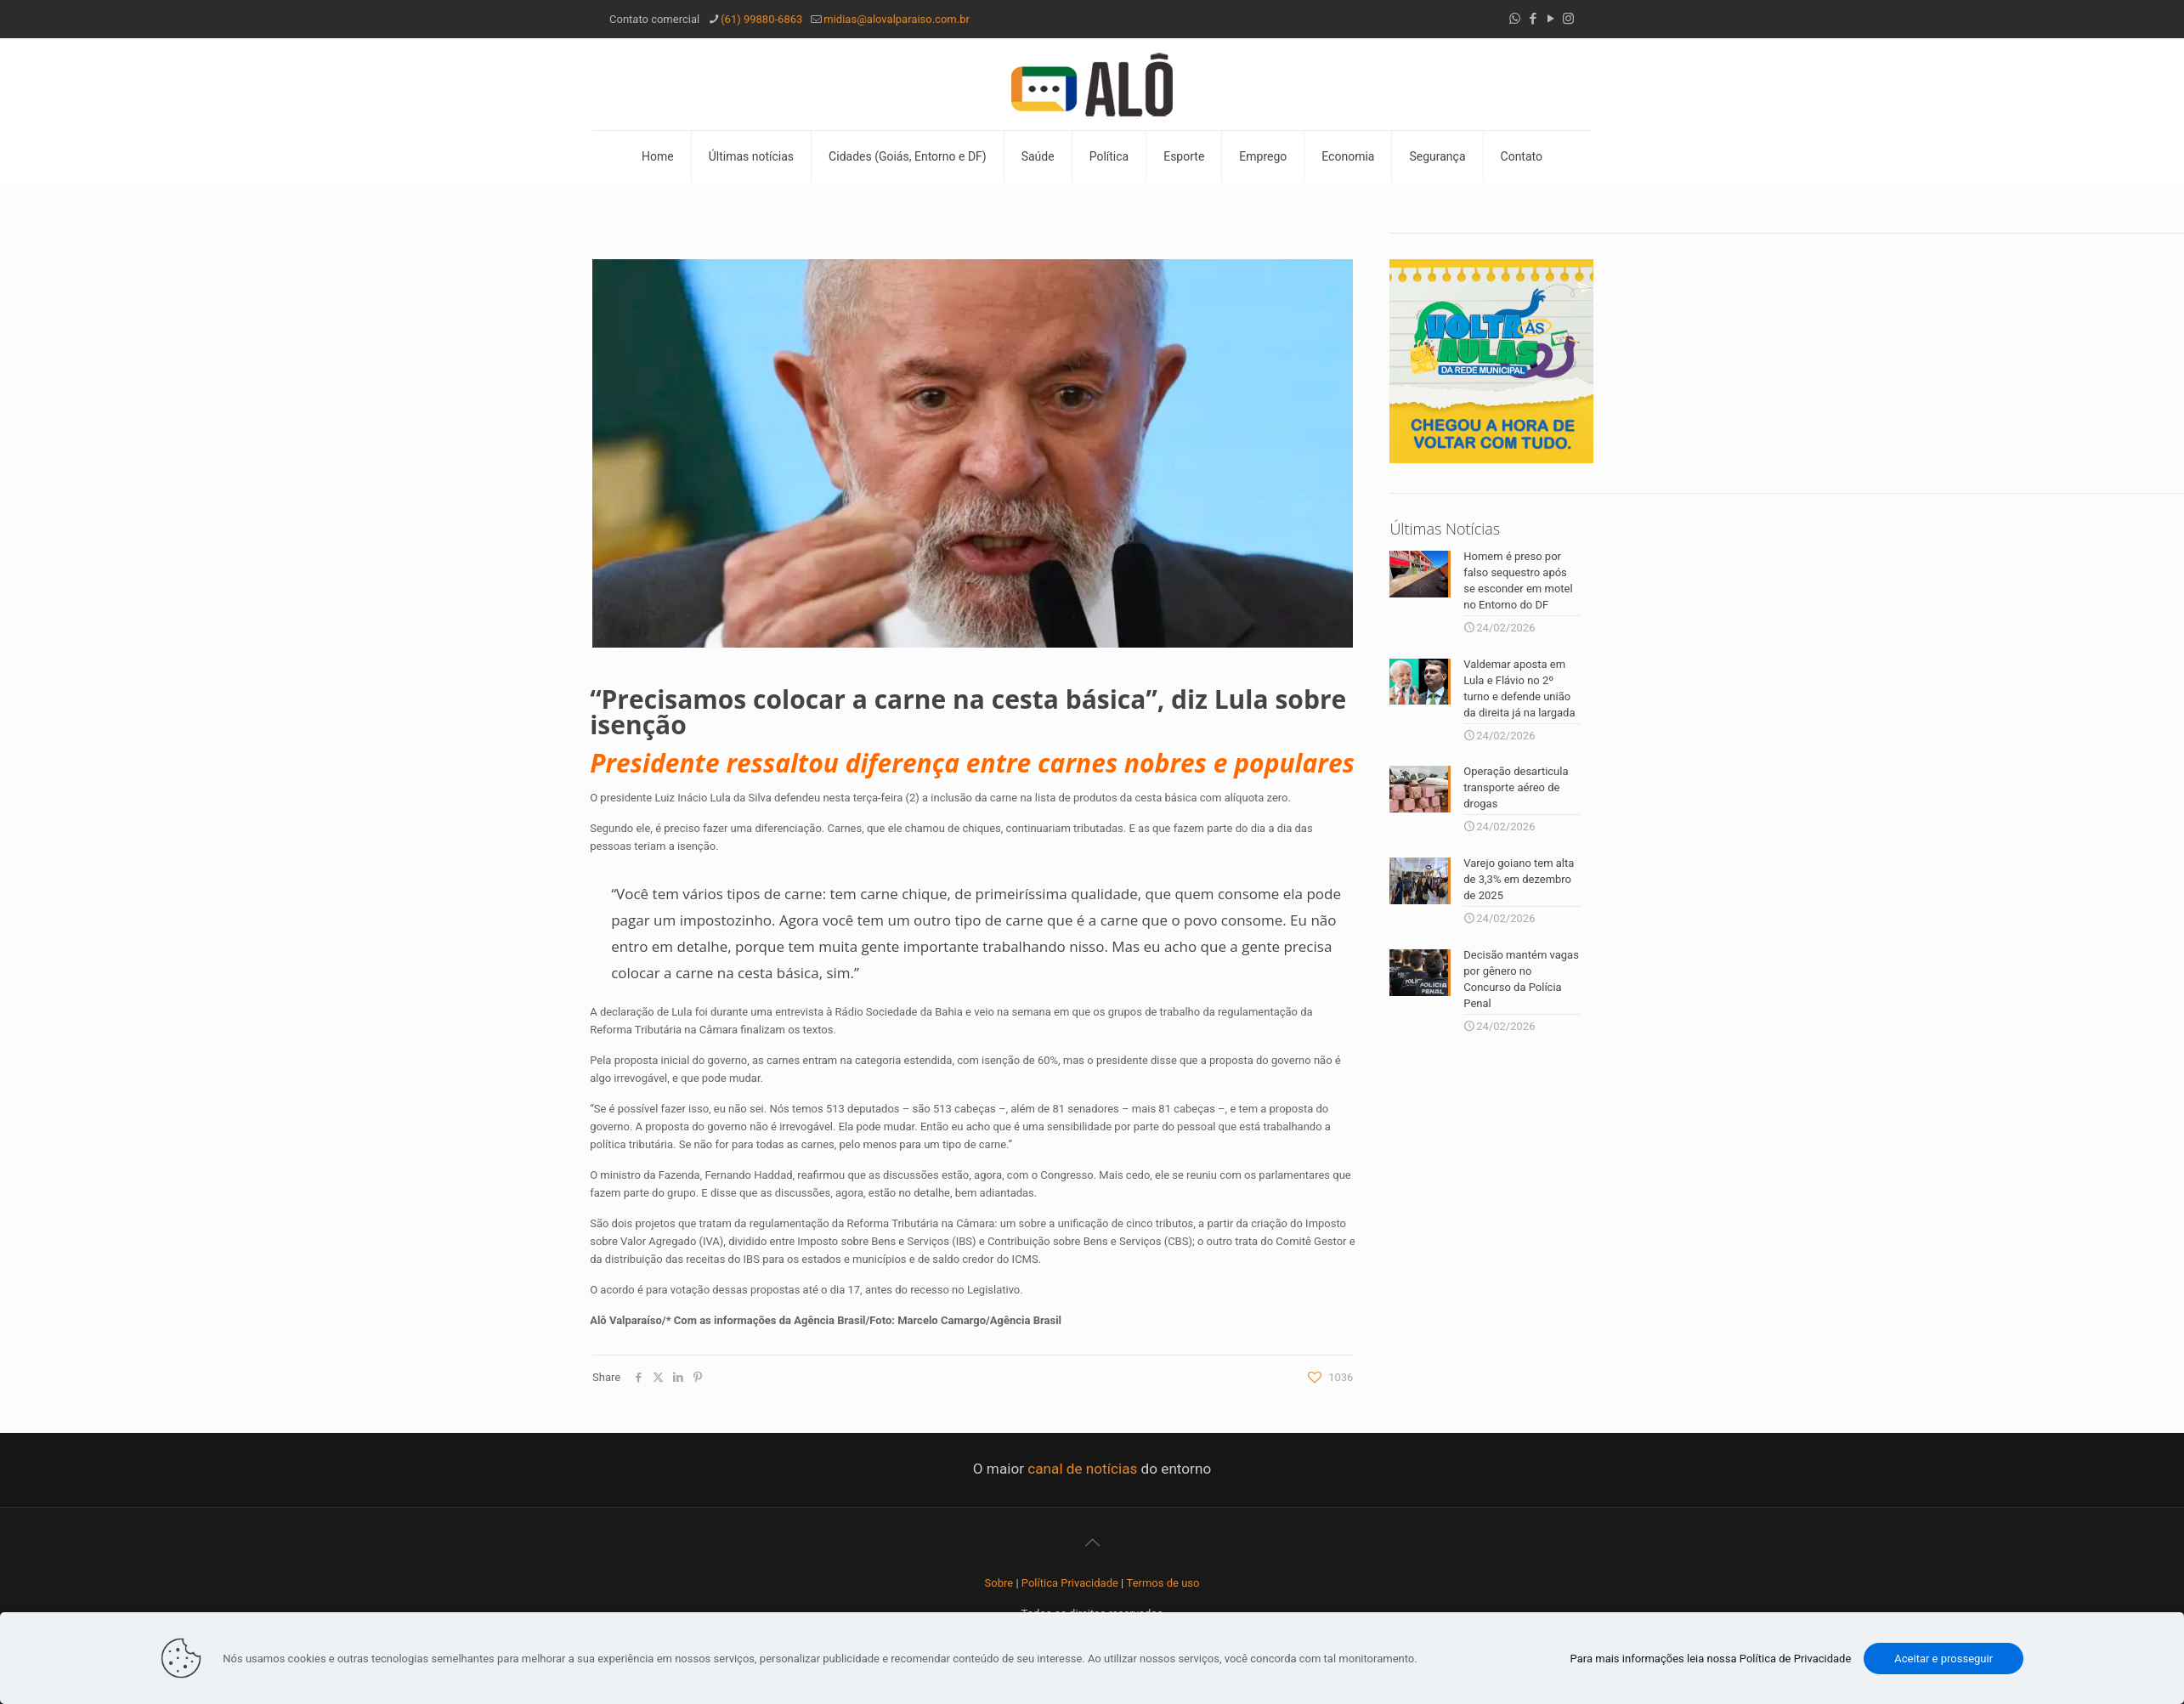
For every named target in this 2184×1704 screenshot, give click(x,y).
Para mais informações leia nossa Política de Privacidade (1711, 1658)
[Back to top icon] (1092, 1542)
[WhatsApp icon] (1514, 18)
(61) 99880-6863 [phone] (761, 19)
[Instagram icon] (1568, 18)
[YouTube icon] (1550, 18)
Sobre (999, 1583)
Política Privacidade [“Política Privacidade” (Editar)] (1069, 1583)
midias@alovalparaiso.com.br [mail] (896, 19)
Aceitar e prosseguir (1943, 1658)
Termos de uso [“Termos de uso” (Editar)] (1163, 1583)
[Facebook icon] (1532, 18)
